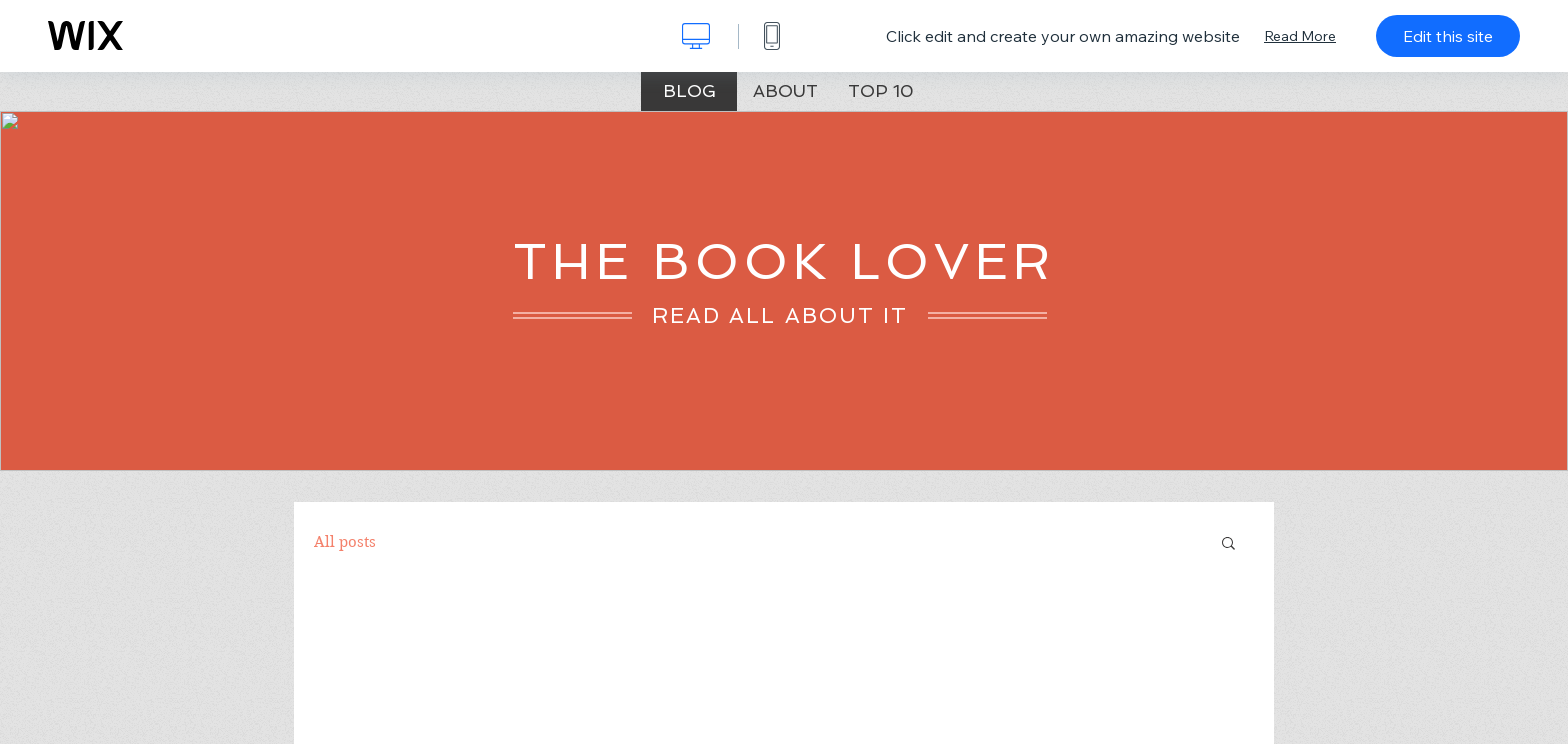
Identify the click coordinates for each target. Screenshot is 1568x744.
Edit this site (1448, 36)
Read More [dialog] (1300, 36)
